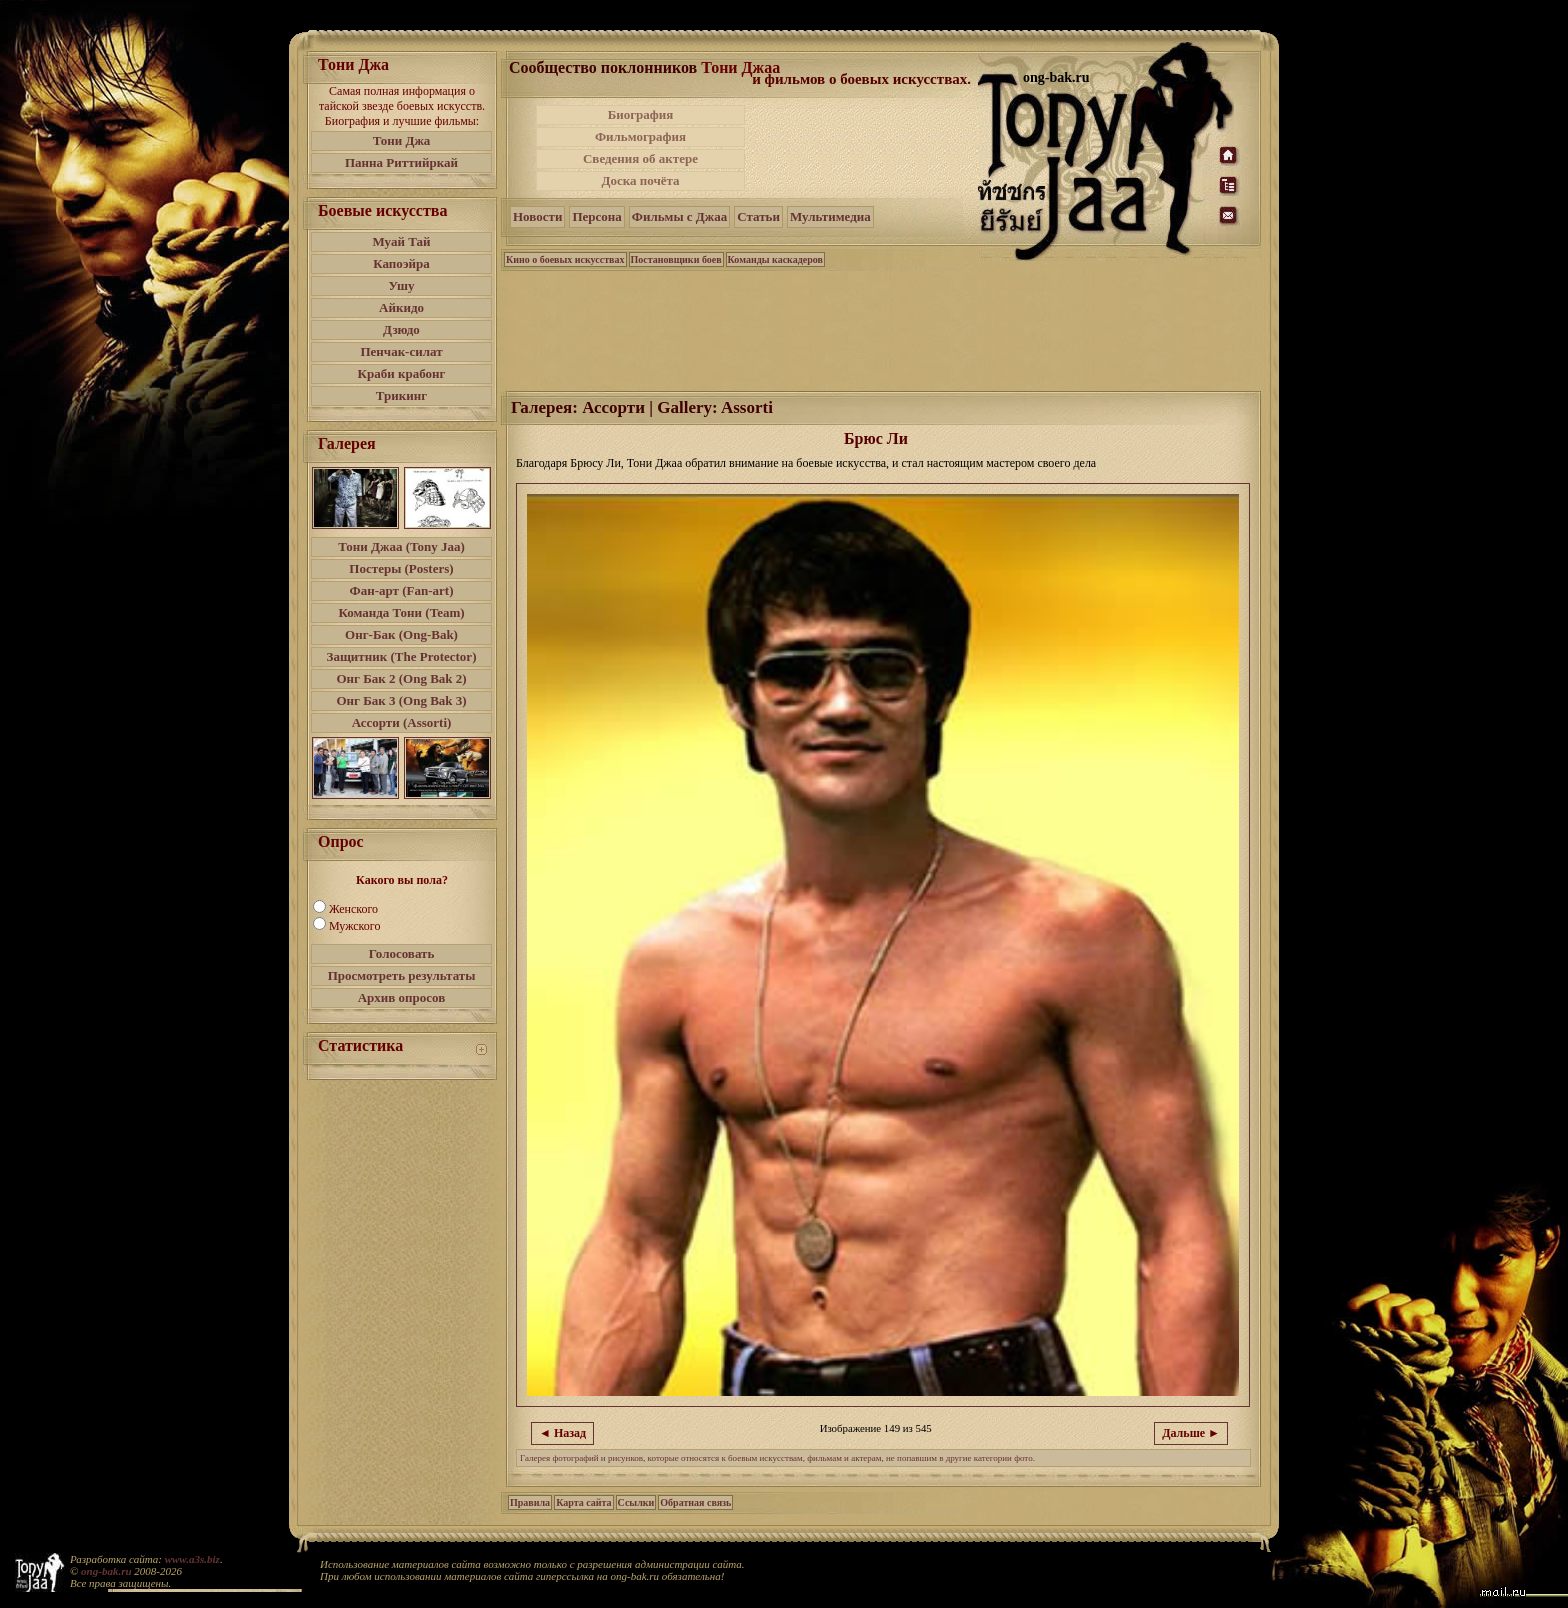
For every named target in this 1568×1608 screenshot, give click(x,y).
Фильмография (640, 136)
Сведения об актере (640, 158)
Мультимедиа (830, 216)
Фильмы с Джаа (679, 216)
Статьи (758, 216)
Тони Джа (402, 140)
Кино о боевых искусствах (565, 259)
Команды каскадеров (775, 259)
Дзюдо (401, 329)
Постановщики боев (676, 259)
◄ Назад (562, 1433)
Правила (530, 1502)
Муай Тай (401, 241)
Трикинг (401, 395)
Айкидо (401, 307)
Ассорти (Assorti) (402, 722)
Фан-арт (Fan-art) (402, 590)
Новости (537, 216)
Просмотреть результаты (402, 975)
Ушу (402, 285)
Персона (596, 216)
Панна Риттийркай (401, 162)
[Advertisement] (863, 148)
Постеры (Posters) (401, 568)
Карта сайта (583, 1502)
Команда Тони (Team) (401, 612)
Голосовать (402, 953)
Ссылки (636, 1502)
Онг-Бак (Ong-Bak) (401, 634)
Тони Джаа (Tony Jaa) (401, 546)
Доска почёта (640, 180)
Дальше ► (1191, 1433)
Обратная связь (695, 1502)
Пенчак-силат (401, 351)
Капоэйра (401, 263)
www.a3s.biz (192, 1559)
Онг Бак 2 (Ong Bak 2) (401, 678)
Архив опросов (402, 997)
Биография (641, 114)
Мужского (354, 926)
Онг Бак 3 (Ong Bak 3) (401, 700)
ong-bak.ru (106, 1571)
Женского (353, 909)
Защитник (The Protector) (402, 656)
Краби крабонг (402, 373)
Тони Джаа (740, 67)
